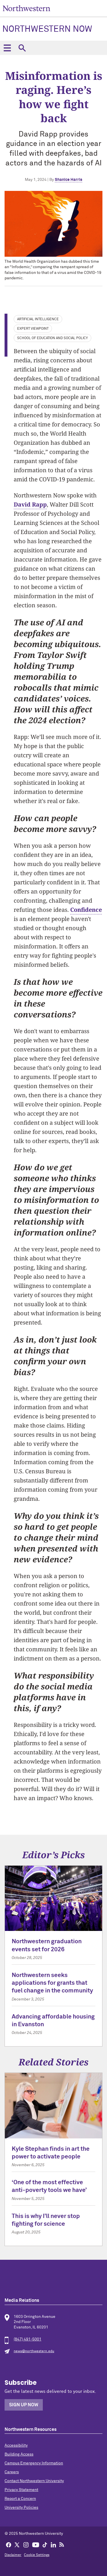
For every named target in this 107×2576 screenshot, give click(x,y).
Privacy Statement (21, 2490)
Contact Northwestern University (34, 2481)
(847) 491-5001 (27, 2339)
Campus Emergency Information (34, 2463)
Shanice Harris (68, 180)
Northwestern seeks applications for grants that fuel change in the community (52, 1983)
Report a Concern (20, 2499)
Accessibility (16, 2445)
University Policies (21, 2508)
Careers (12, 2472)
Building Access (19, 2454)
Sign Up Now (23, 2405)
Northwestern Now (47, 29)
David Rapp (30, 504)
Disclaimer (13, 2555)
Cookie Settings (36, 2555)
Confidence (86, 910)
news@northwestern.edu (34, 2351)
